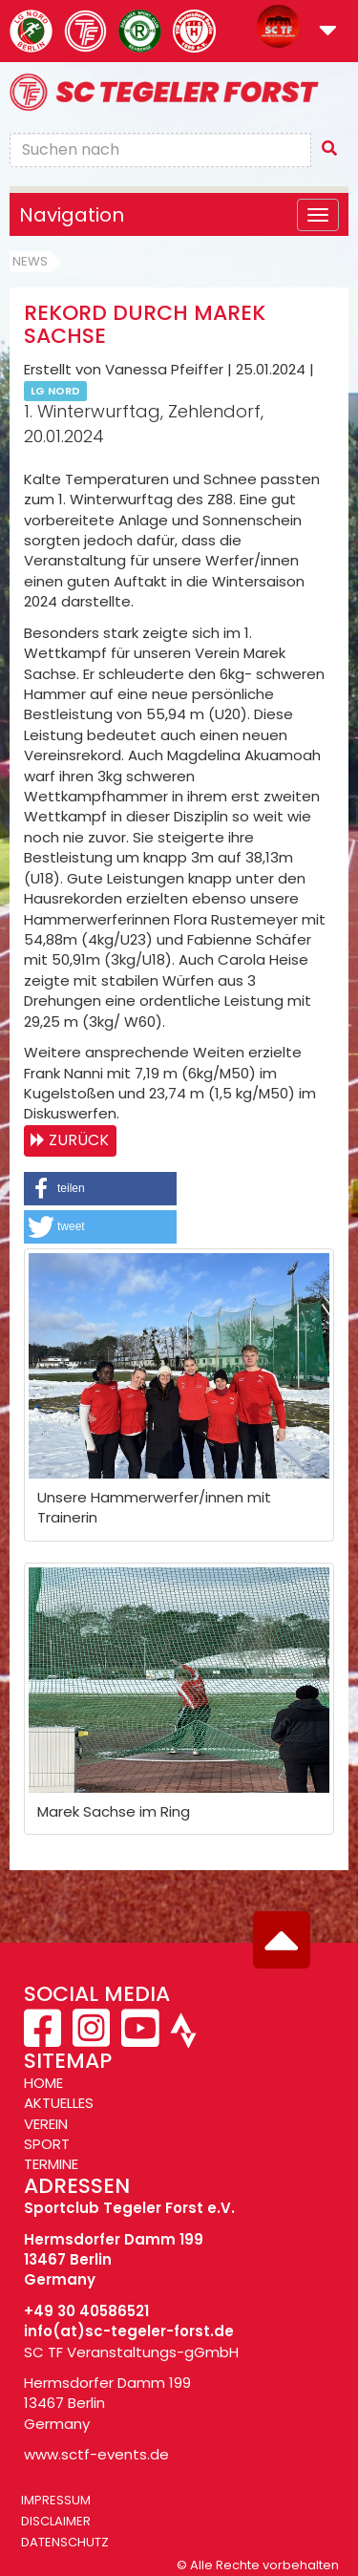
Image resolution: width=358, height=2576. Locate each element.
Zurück (79, 1140)
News (30, 261)
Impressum (56, 2500)
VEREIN (46, 2124)
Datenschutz (65, 2542)
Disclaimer (56, 2521)
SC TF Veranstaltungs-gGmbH (131, 2352)
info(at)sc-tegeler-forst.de (129, 2331)
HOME (43, 2083)
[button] (328, 32)
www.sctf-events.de (96, 2454)
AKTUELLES (59, 2103)
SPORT (47, 2144)
